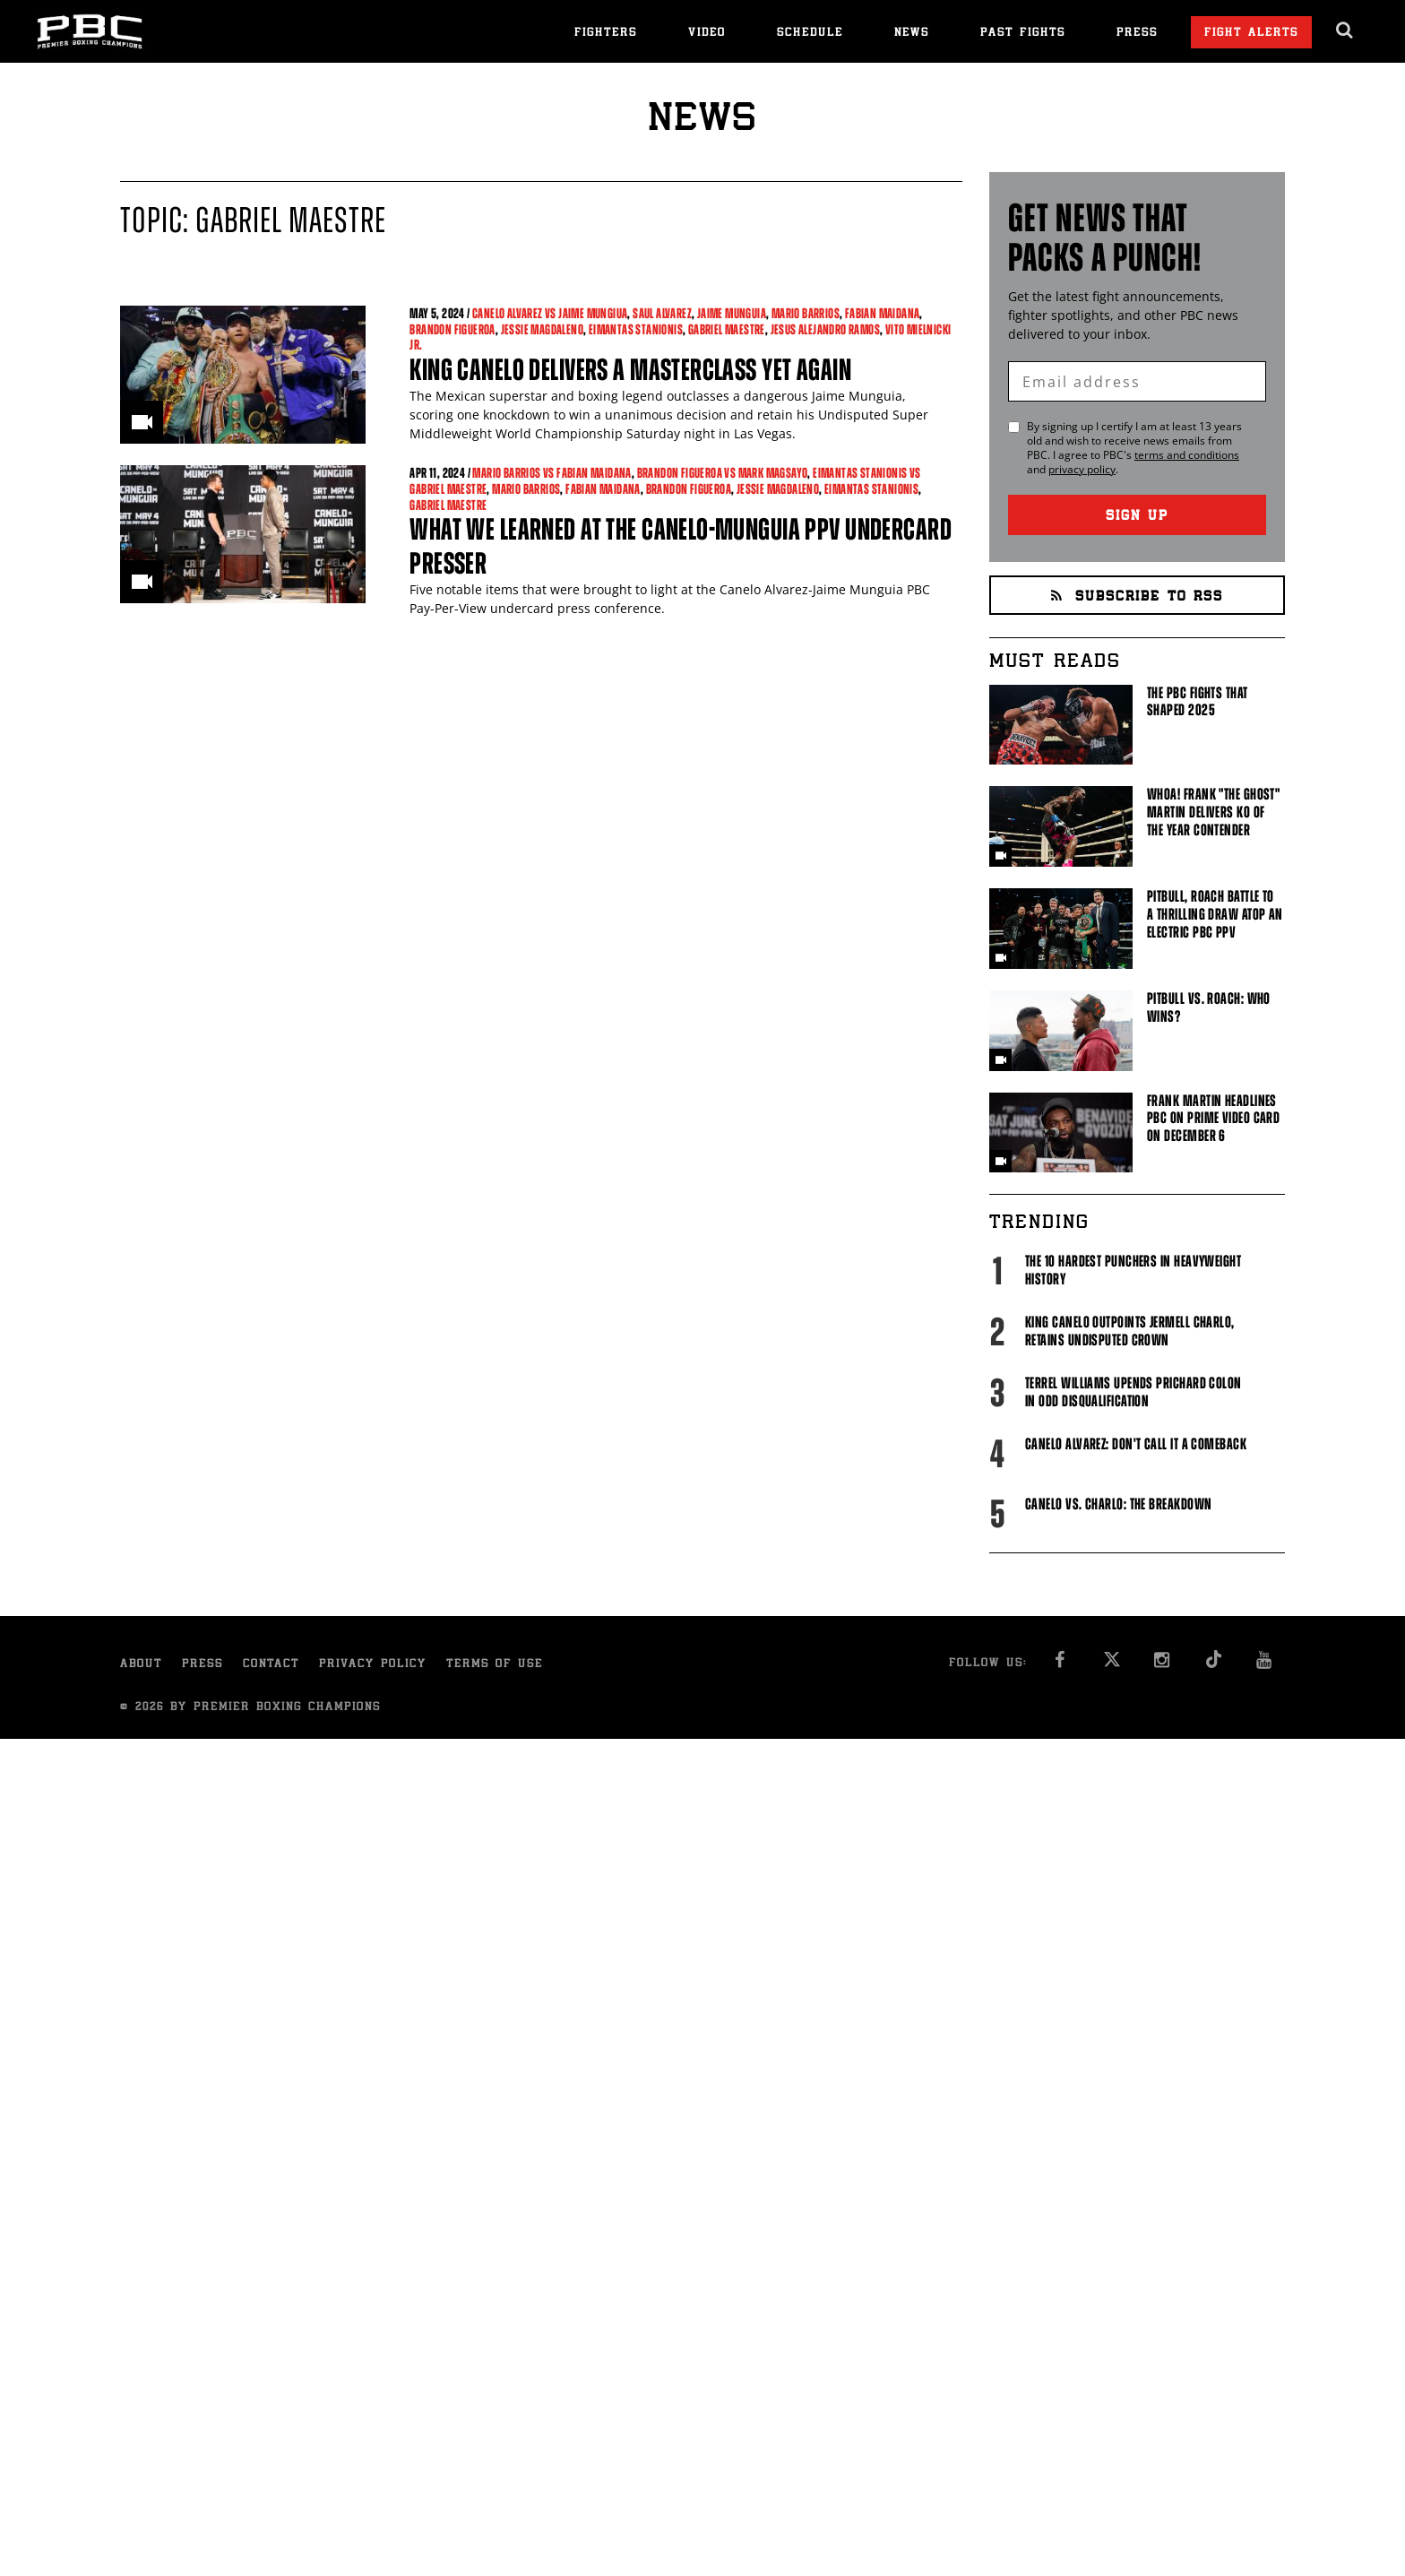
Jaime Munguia (731, 313)
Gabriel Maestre (726, 329)
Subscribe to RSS (1137, 597)
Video (707, 33)
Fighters (605, 33)
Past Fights (1022, 33)
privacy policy (1082, 469)
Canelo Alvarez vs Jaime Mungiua (549, 313)
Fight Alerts (1251, 33)
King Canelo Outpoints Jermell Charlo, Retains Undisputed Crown (1130, 1331)
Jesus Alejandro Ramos (825, 329)
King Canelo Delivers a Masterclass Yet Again (630, 369)
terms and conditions (1186, 454)
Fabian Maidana (882, 313)
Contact (271, 1665)
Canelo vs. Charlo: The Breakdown (1118, 1504)
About (141, 1665)
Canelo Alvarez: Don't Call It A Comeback (1135, 1444)
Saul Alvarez (662, 313)
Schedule (810, 33)
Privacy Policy (373, 1665)
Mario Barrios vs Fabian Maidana (551, 472)
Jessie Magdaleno (542, 329)
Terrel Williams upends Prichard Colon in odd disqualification (1133, 1392)
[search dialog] (1345, 30)
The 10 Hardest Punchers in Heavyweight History (1133, 1270)
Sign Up (1137, 516)
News (911, 33)
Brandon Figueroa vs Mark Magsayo (722, 472)
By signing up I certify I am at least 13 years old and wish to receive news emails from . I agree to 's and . (1134, 448)
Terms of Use (494, 1665)
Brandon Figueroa (452, 329)
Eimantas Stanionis (636, 329)
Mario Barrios (805, 313)
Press (1137, 33)
